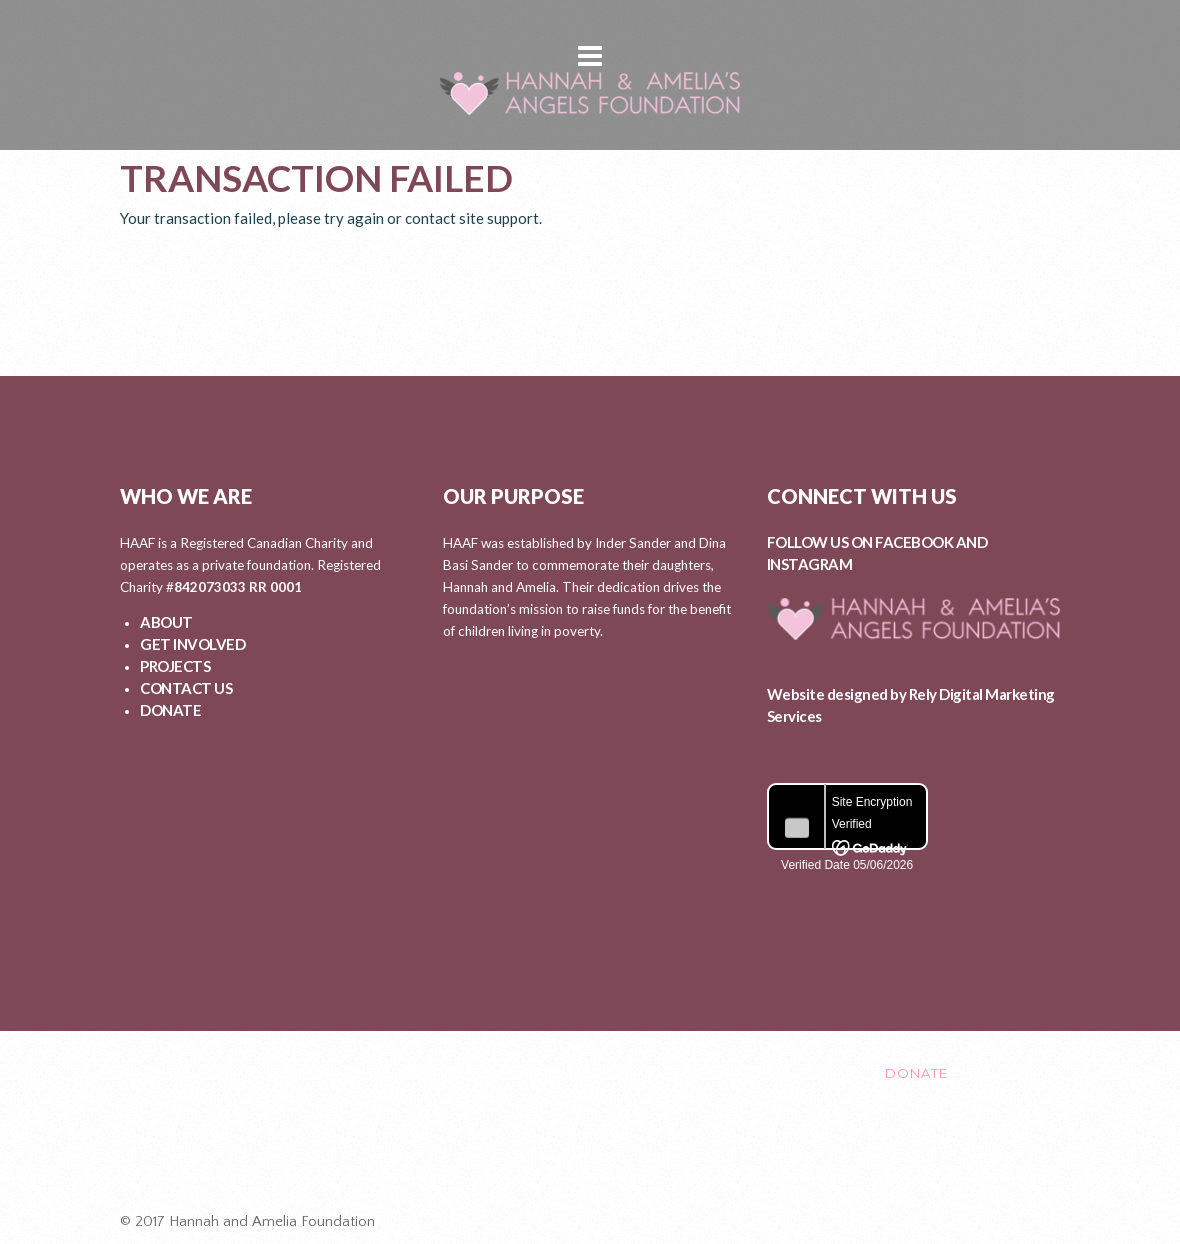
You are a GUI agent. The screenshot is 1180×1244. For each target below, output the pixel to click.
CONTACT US (186, 688)
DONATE (170, 710)
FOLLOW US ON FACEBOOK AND (877, 542)
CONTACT (775, 1073)
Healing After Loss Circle (599, 1157)
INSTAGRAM (810, 564)
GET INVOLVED (192, 644)
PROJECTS (175, 666)
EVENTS (675, 1073)
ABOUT (166, 622)
